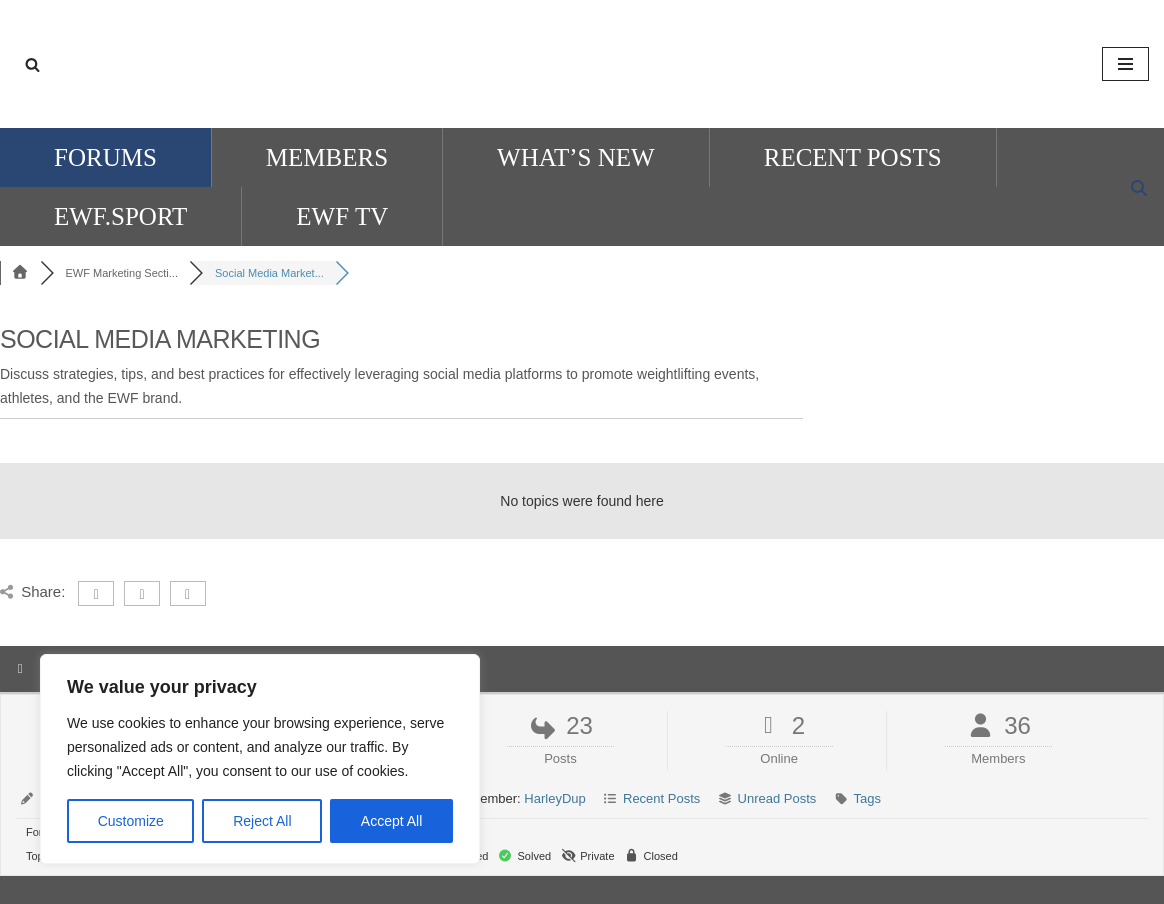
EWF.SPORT (120, 216)
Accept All (391, 821)
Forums (105, 157)
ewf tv (342, 216)
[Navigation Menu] (1125, 64)
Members (327, 157)
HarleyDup (554, 798)
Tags (867, 798)
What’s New (576, 157)
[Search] (32, 64)
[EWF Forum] (582, 64)
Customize (131, 821)
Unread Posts (777, 798)
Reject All (262, 821)
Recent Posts (853, 157)
